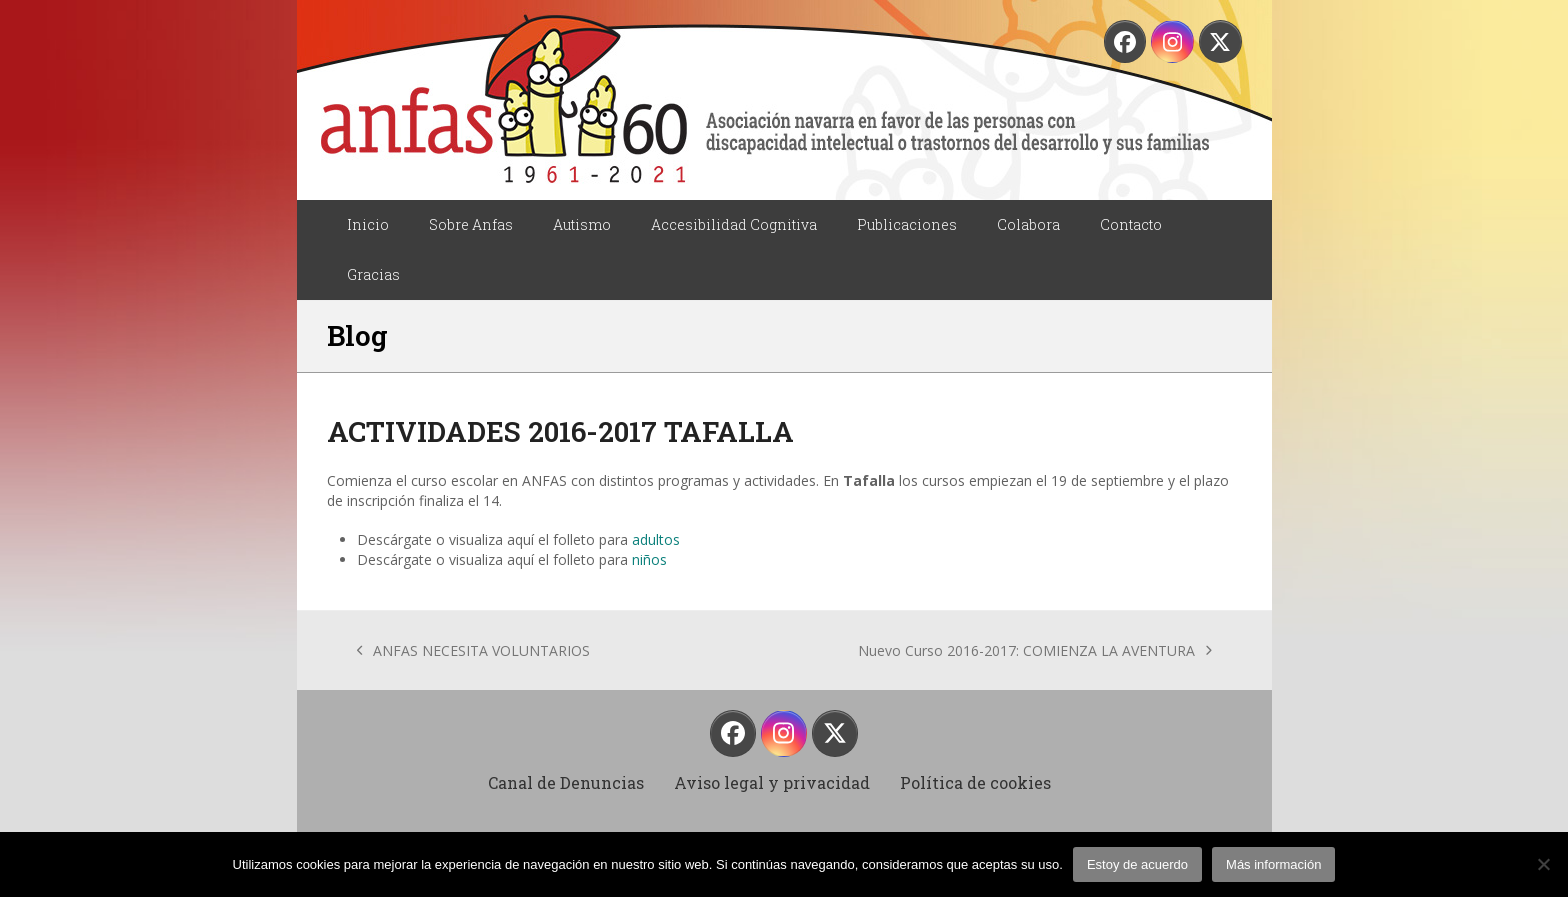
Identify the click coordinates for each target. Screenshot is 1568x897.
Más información (1273, 864)
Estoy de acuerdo (1137, 864)
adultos (656, 539)
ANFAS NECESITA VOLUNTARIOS (474, 651)
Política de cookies (975, 782)
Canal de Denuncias (566, 782)
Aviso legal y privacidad (772, 782)
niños (649, 559)
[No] (1543, 864)
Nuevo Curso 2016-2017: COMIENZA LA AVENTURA (1035, 651)
